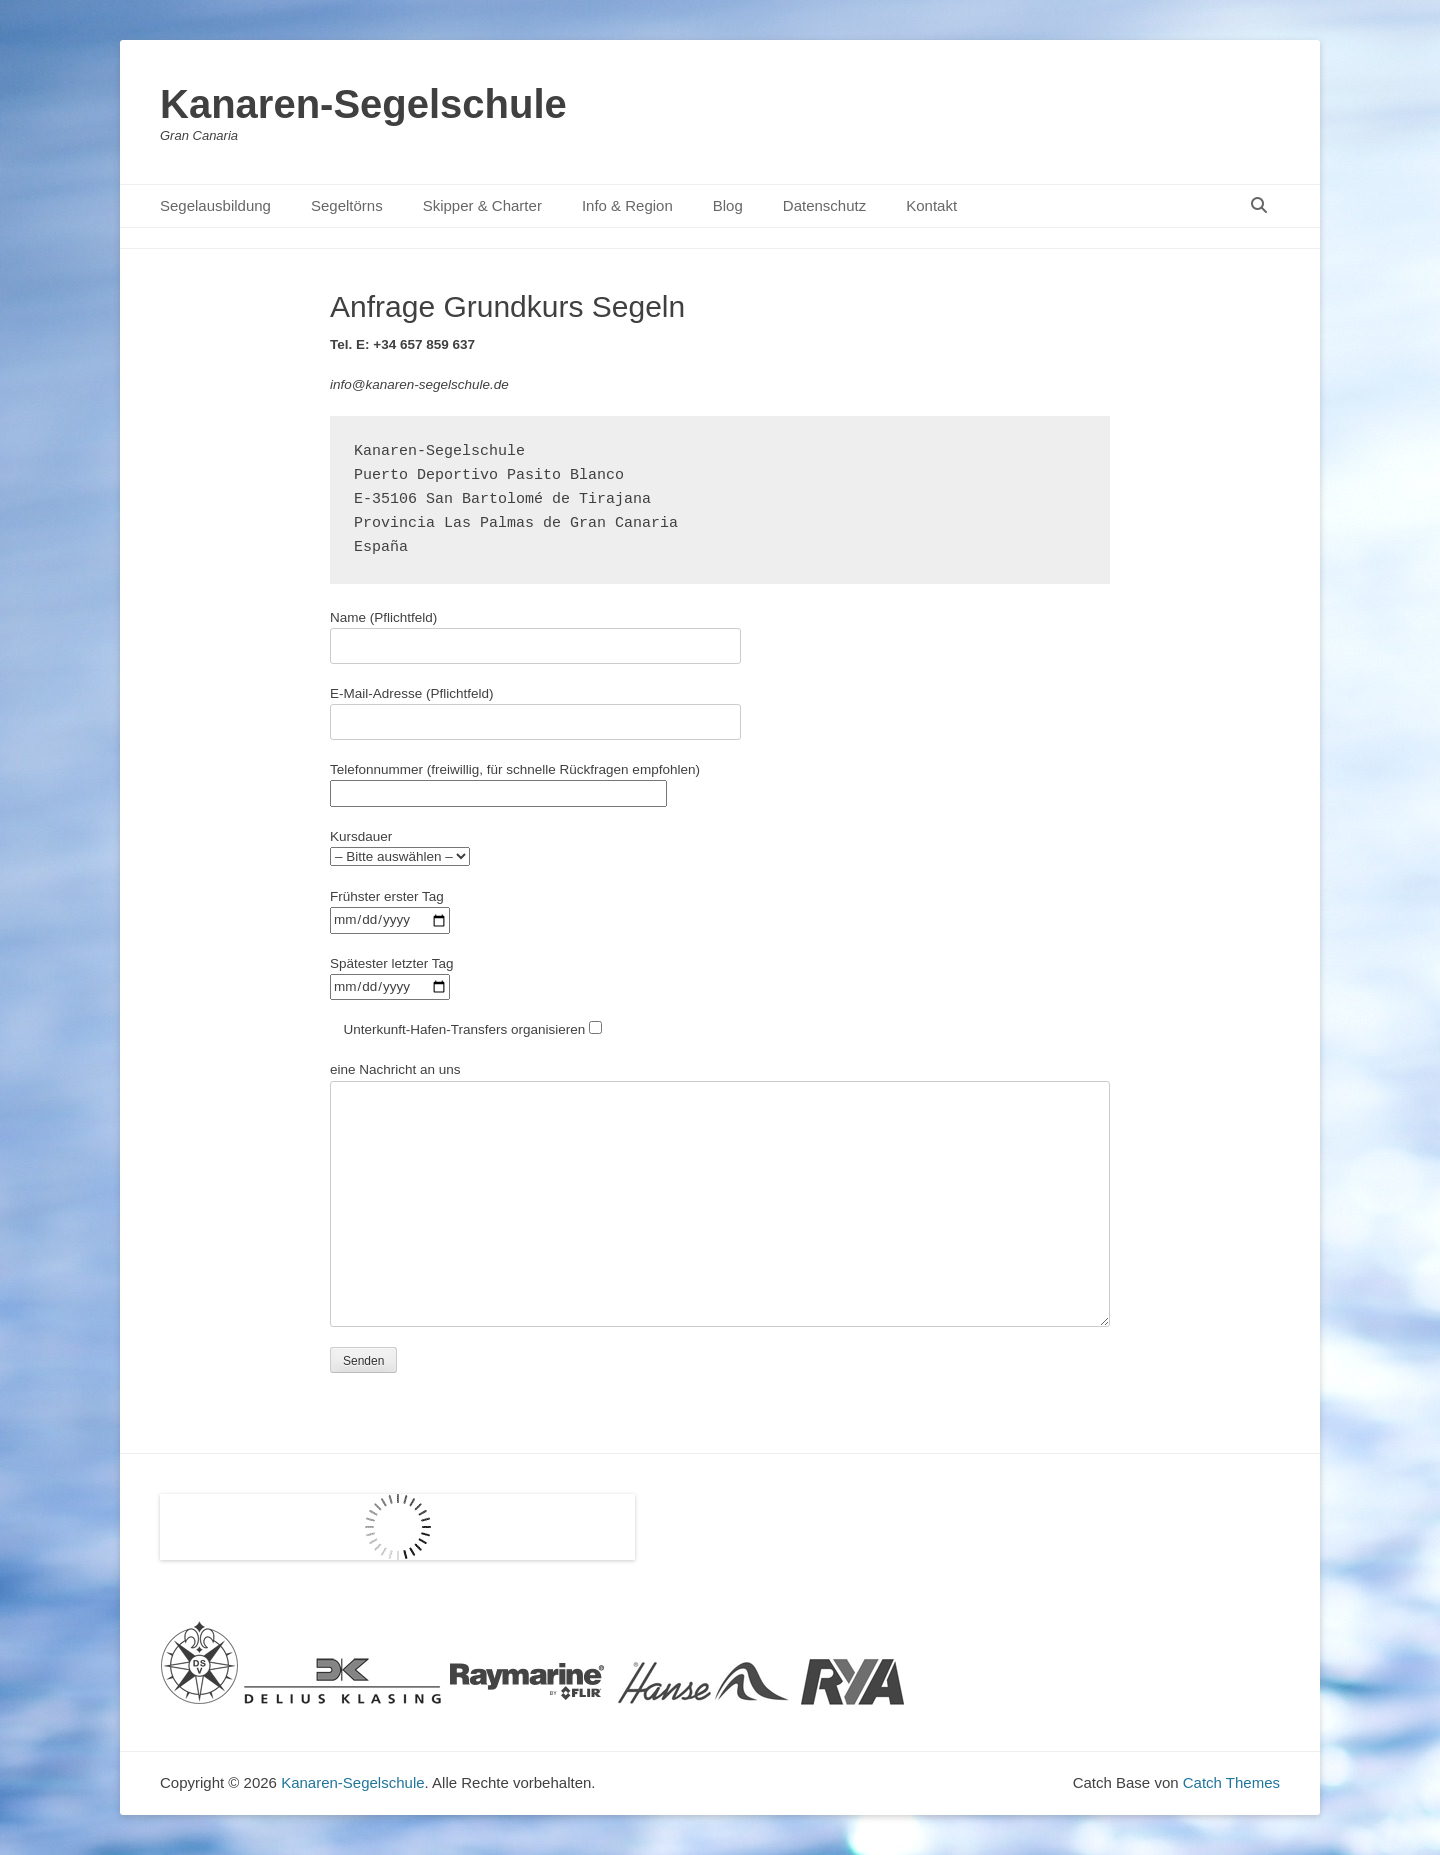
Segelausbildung (215, 205)
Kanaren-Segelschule (363, 104)
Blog (728, 205)
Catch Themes (1231, 1782)
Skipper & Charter (482, 205)
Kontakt (931, 205)
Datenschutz (824, 205)
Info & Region (627, 205)
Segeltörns (347, 205)
